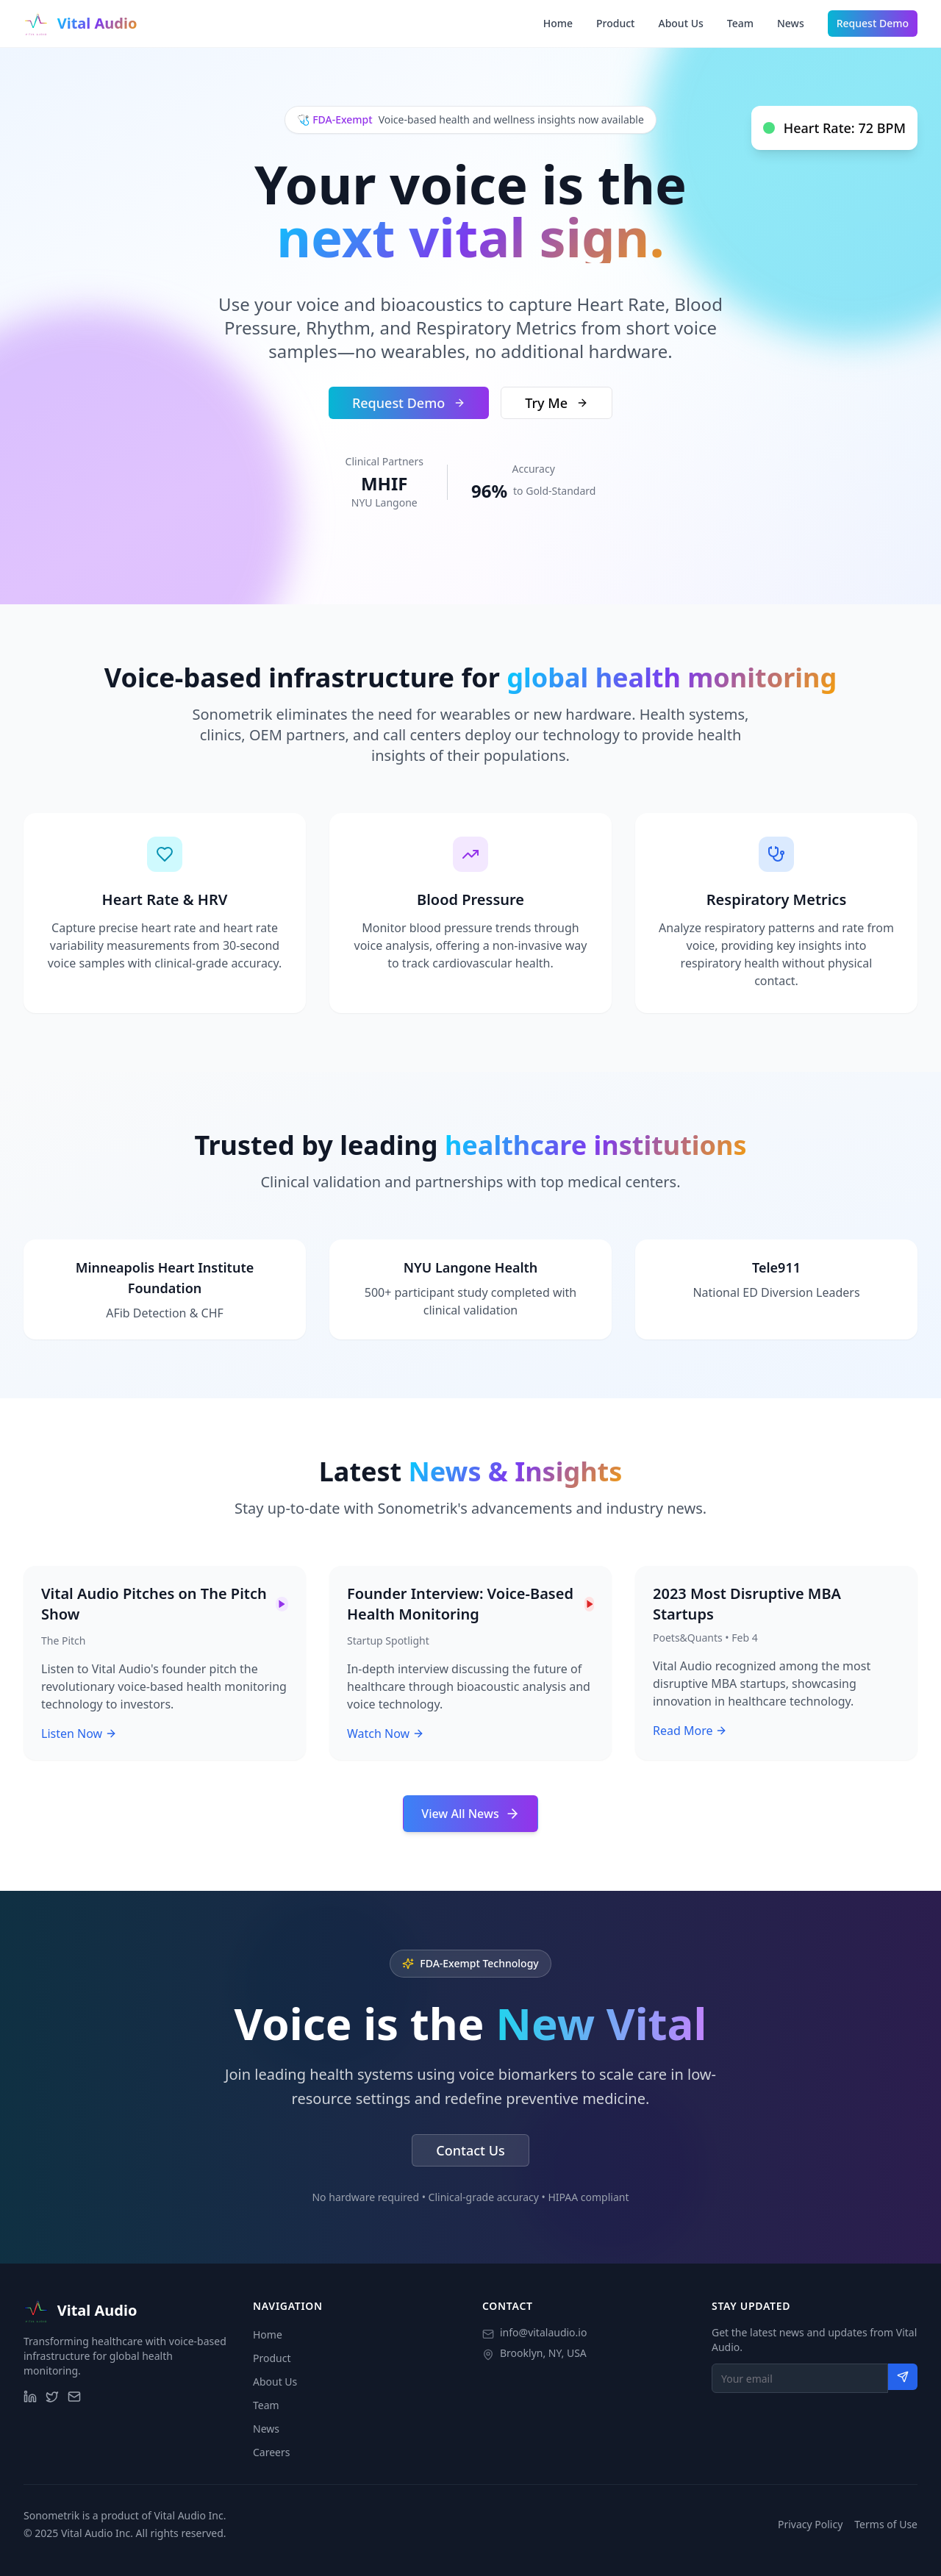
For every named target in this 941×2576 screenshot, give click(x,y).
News (790, 23)
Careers (271, 2452)
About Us (680, 23)
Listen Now (79, 1733)
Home (558, 23)
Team (740, 23)
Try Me (556, 403)
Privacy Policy (810, 2524)
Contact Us (470, 2150)
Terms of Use (885, 2524)
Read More (690, 1730)
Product (615, 23)
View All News (470, 1814)
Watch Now (385, 1733)
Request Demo (873, 23)
